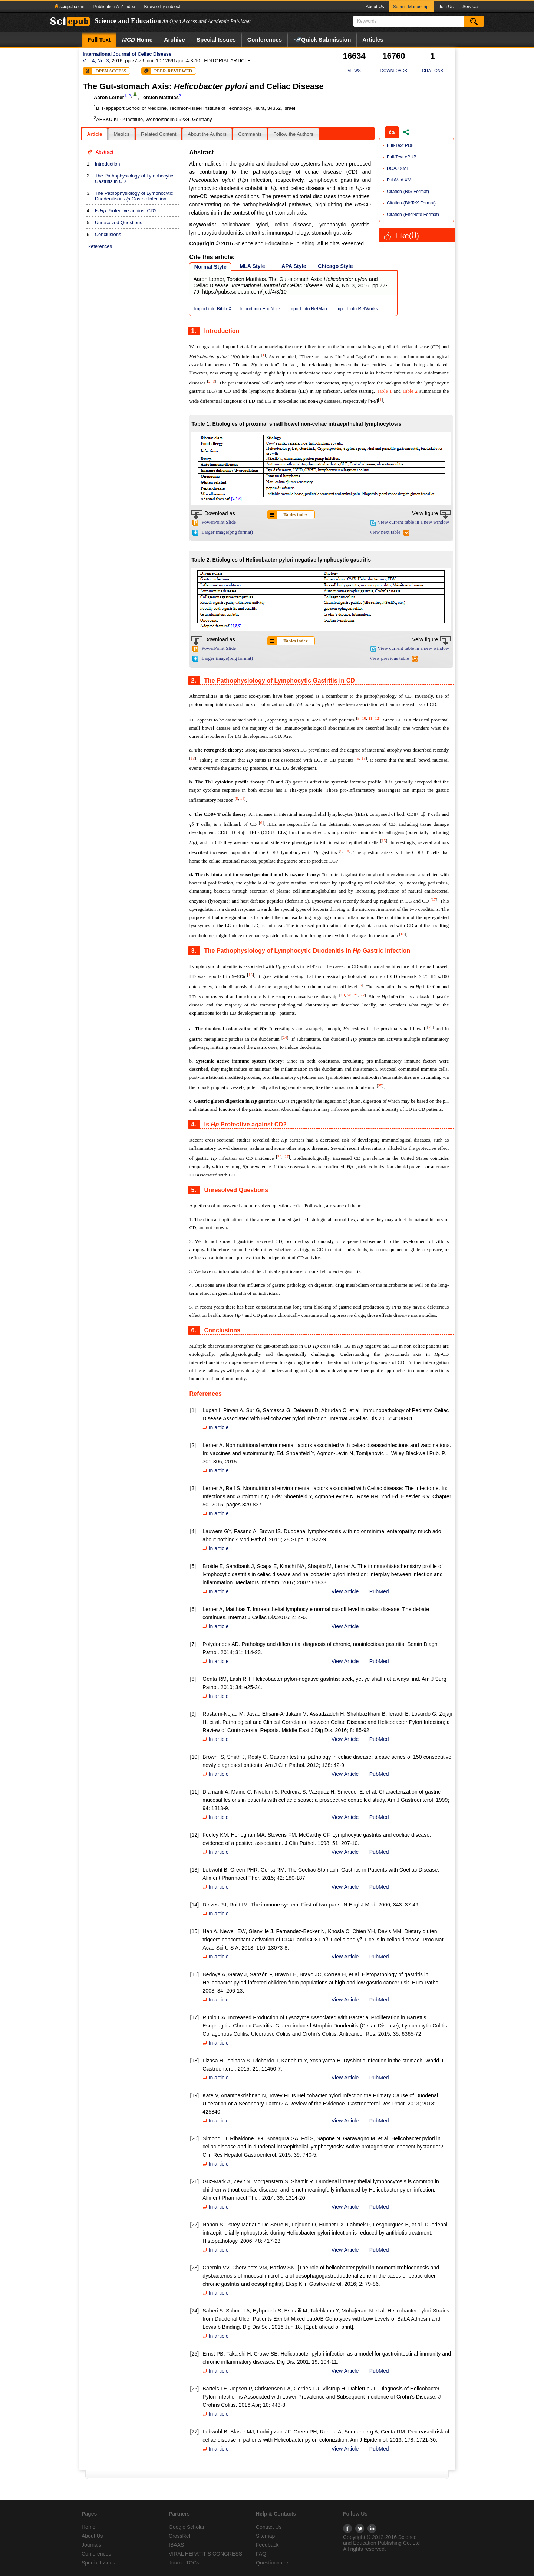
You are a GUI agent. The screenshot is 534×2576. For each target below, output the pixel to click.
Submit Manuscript (411, 6)
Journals (91, 2545)
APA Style (293, 266)
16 (347, 850)
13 (193, 758)
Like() (407, 236)
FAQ (261, 2554)
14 (242, 798)
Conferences (264, 39)
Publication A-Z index (114, 6)
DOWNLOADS (393, 70)
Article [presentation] (94, 134)
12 (377, 718)
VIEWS (354, 70)
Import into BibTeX (212, 308)
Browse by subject (162, 6)
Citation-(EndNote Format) (413, 214)
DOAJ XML (398, 168)
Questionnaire (272, 2563)
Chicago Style (335, 266)
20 (349, 995)
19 (343, 995)
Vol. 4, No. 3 (96, 60)
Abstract (104, 152)
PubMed (379, 1591)
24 (285, 1037)
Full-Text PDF (400, 145)
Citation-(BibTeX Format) (411, 203)
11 (371, 718)
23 (430, 1027)
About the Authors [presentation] (207, 134)
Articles (372, 39)
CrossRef (179, 2536)
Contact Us (268, 2527)
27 (286, 1156)
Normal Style (210, 267)
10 (364, 718)
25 (380, 1085)
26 (279, 1156)
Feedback (267, 2545)
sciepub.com (70, 6)
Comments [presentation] (250, 134)
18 (402, 934)
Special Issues (216, 39)
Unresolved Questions (118, 222)
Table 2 (410, 391)
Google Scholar (187, 2527)
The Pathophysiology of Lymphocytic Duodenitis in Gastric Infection (134, 196)
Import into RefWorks (356, 308)
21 (356, 995)
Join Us (446, 6)
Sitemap (265, 2536)
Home (137, 39)
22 (362, 995)
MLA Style (252, 266)
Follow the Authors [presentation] (293, 134)
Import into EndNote (260, 308)
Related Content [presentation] (158, 134)
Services (470, 6)
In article (215, 1427)
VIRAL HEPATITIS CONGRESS (205, 2554)
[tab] (94, 134)
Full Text (99, 39)
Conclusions (108, 234)
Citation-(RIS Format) (408, 191)
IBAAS (176, 2545)
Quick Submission (322, 39)
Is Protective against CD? (126, 210)
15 (384, 840)
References (100, 246)
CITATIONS (432, 70)
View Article (345, 1591)
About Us (375, 6)
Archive (174, 39)
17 (434, 899)
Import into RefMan (307, 308)
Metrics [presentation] (121, 134)
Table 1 (384, 391)
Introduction (107, 164)
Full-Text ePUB (401, 157)
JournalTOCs (184, 2563)
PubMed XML (400, 180)
